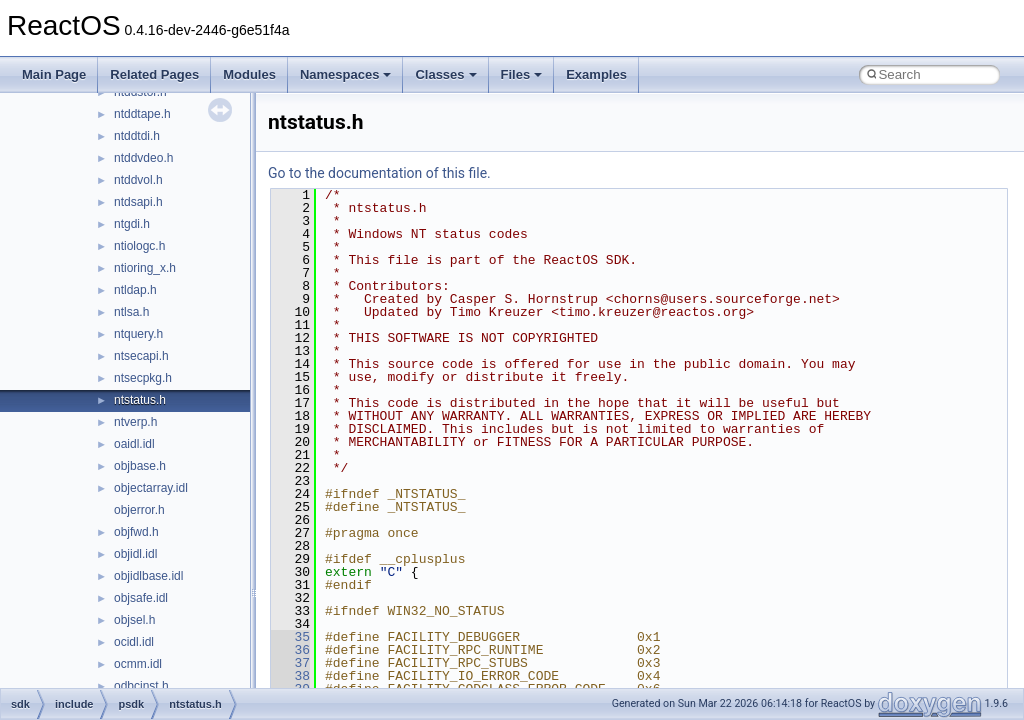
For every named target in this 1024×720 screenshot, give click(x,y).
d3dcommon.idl (154, 679)
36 (290, 650)
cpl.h (126, 239)
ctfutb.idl (136, 371)
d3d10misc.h (148, 525)
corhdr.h (135, 217)
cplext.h (134, 261)
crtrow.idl (137, 283)
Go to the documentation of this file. (379, 173)
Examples (596, 74)
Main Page (54, 74)
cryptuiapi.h (144, 327)
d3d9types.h (146, 657)
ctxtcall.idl (140, 393)
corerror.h (139, 195)
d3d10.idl (138, 481)
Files (522, 74)
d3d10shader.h (153, 547)
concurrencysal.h (159, 107)
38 (290, 676)
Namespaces (346, 74)
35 (290, 637)
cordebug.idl (146, 173)
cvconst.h (139, 437)
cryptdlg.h (140, 305)
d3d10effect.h (150, 503)
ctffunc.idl (139, 349)
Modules (249, 74)
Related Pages (154, 74)
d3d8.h (132, 591)
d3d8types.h (146, 613)
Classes (445, 74)
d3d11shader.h (153, 569)
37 (290, 663)
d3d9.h (132, 635)
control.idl (139, 129)
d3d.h (129, 459)
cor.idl (129, 151)
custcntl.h (139, 415)
